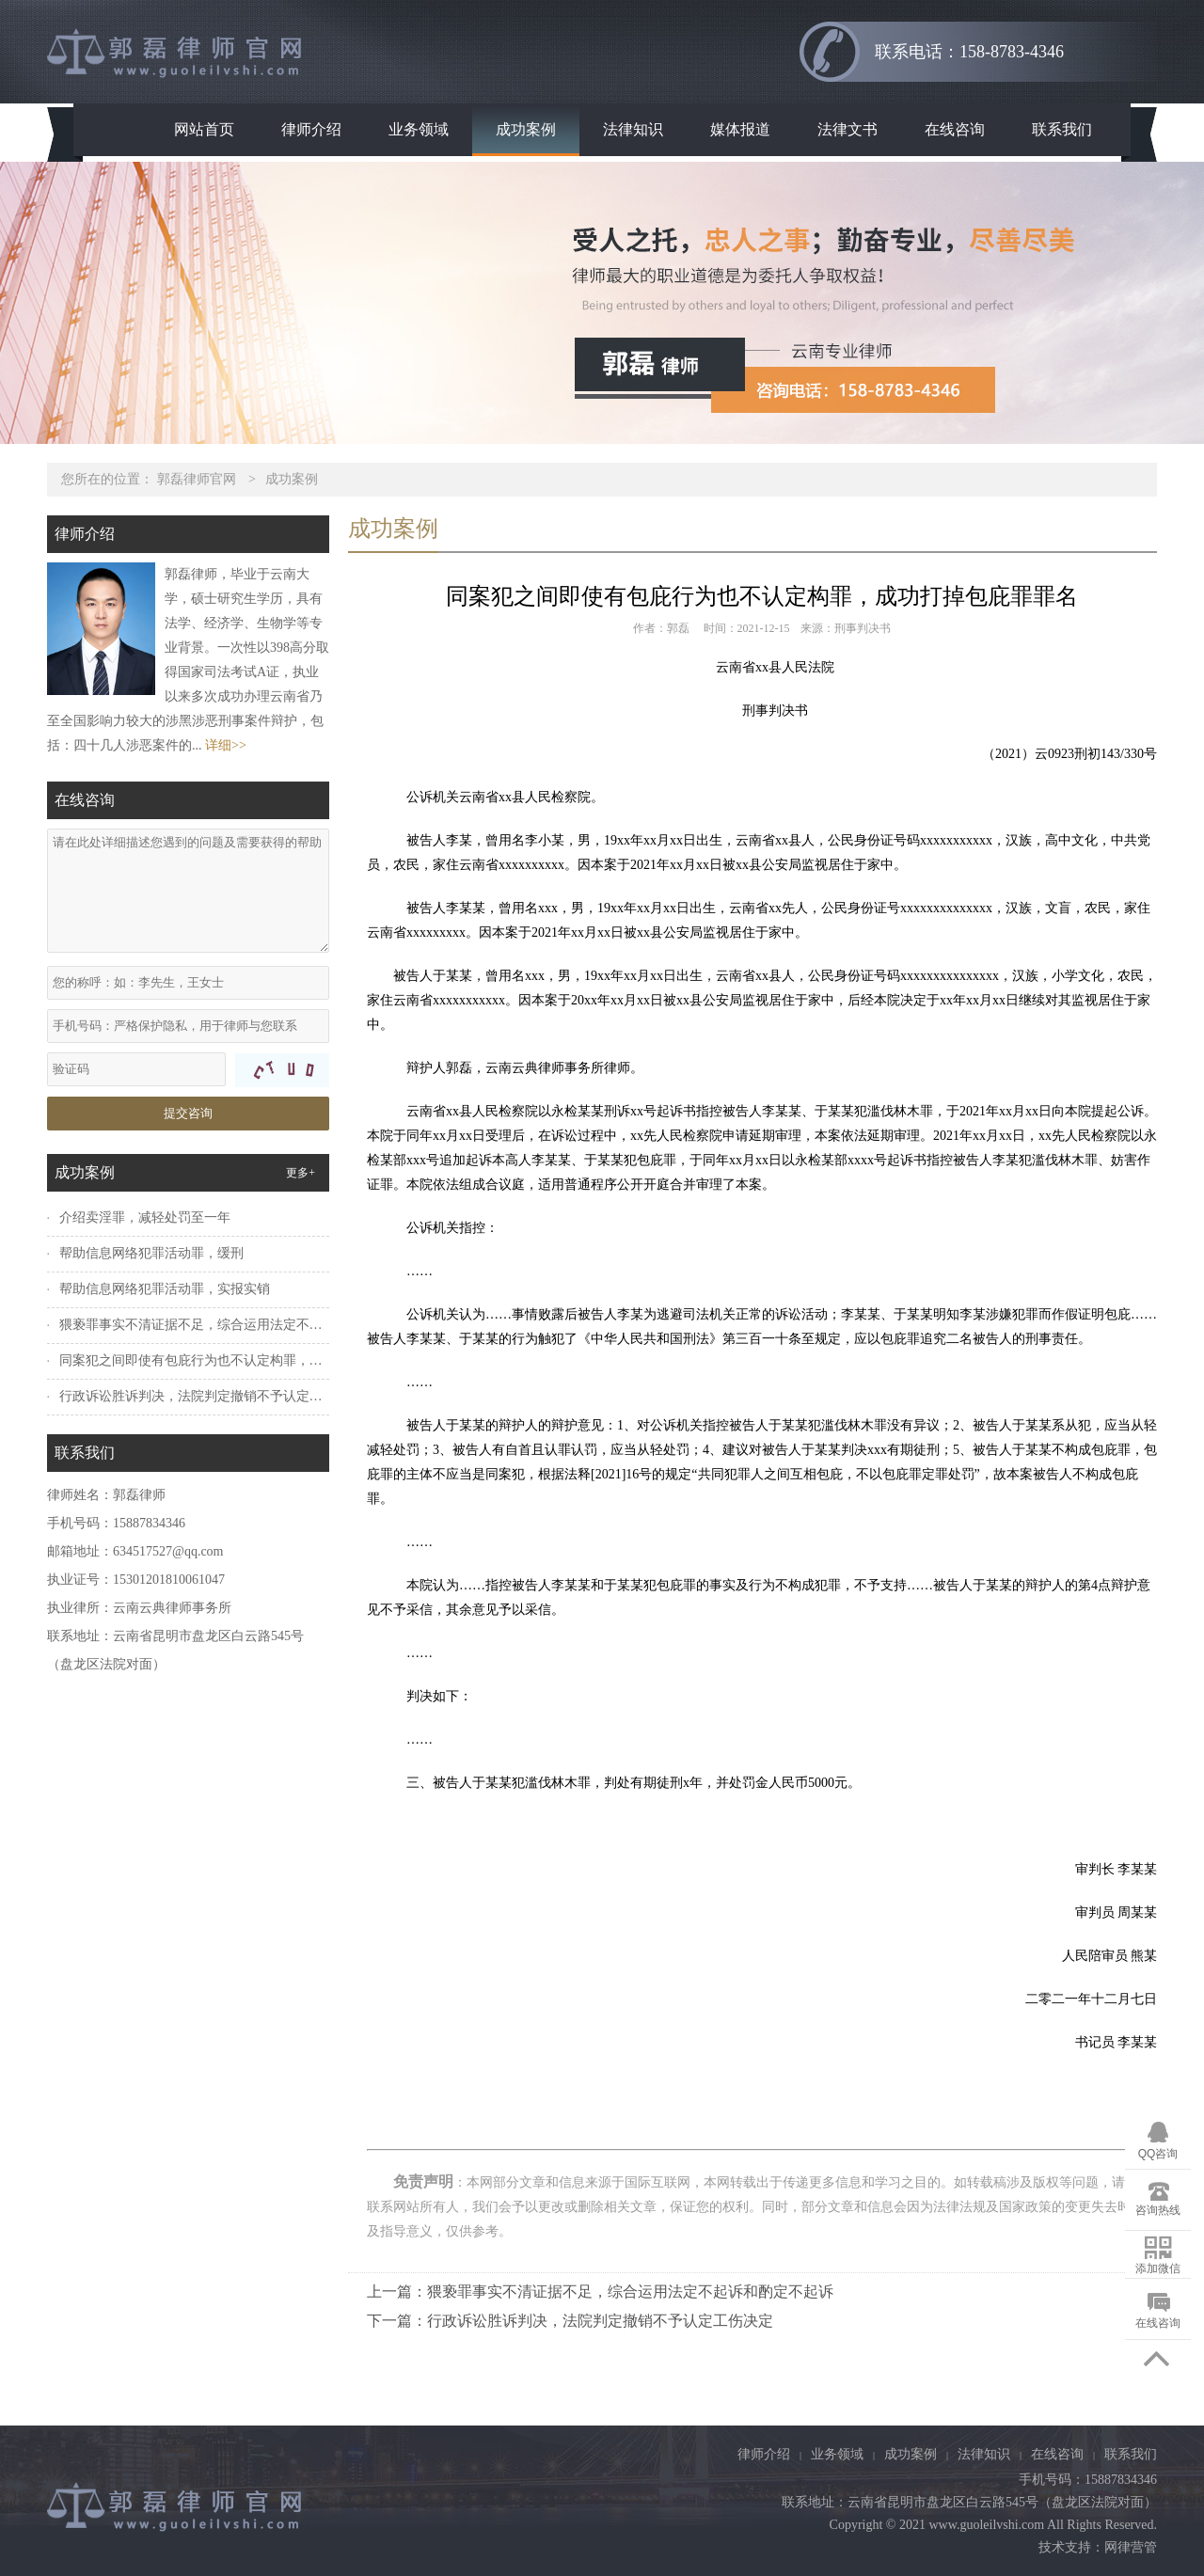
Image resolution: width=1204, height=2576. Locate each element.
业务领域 (418, 129)
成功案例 (526, 129)
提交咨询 (188, 1113)
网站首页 (204, 129)
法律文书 (847, 129)
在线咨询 (955, 129)
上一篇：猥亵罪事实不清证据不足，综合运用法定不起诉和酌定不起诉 (600, 2291)
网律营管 (1130, 2547)
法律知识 (633, 129)
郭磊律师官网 (196, 479)
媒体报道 (740, 129)
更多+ (300, 1172)
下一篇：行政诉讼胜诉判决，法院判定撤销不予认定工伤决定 (570, 2321)
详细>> (225, 745)
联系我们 (1062, 129)
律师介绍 (311, 129)
